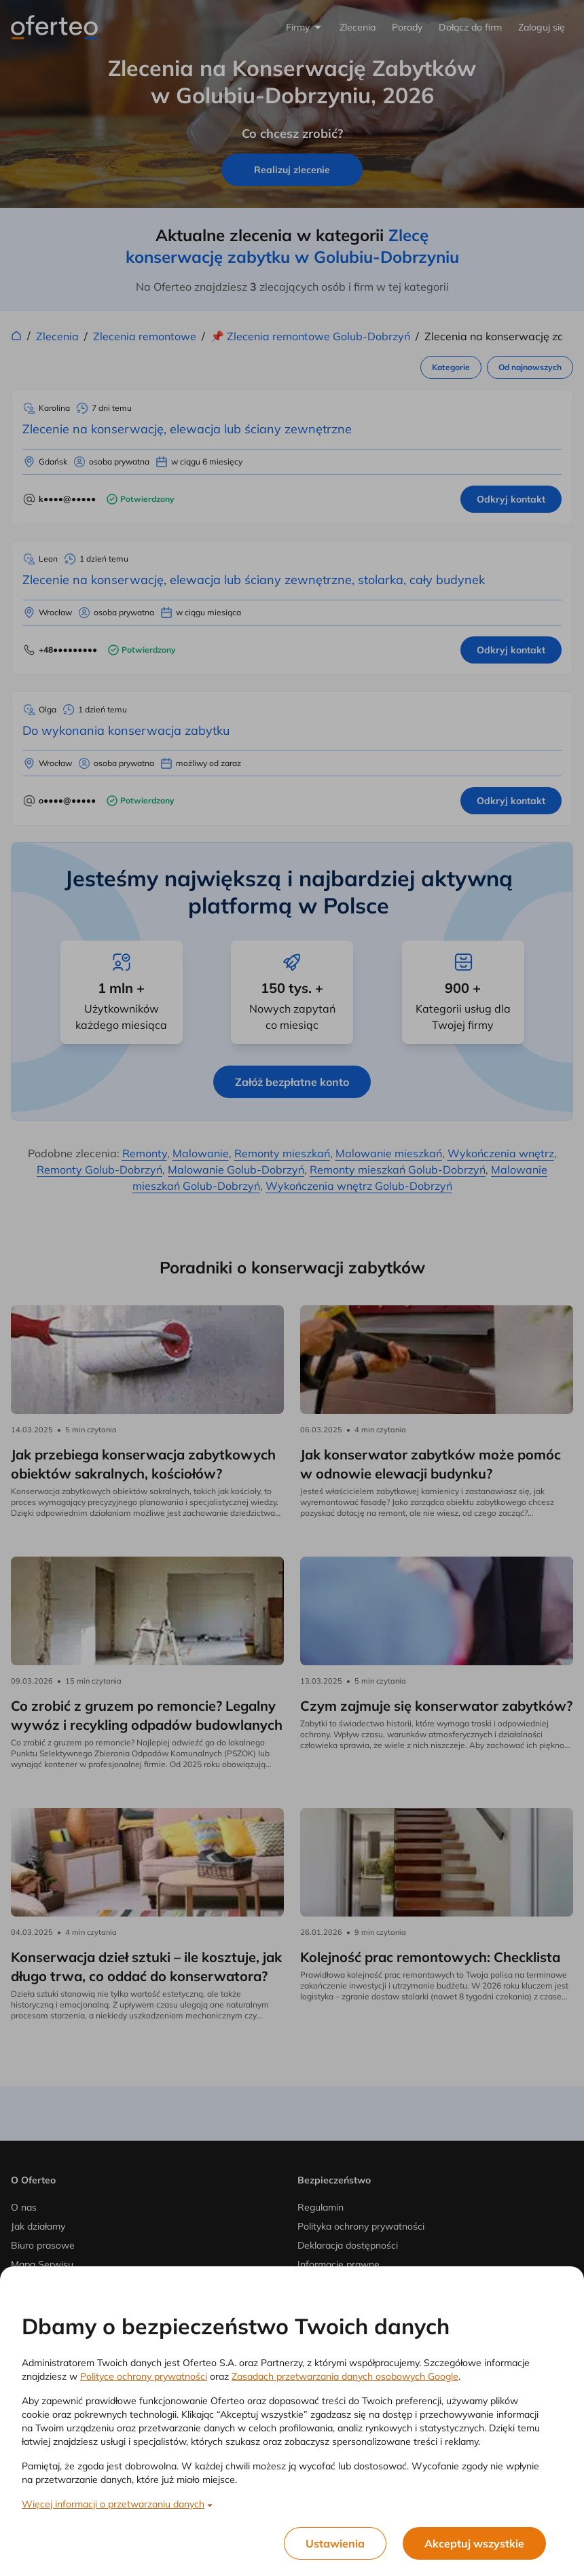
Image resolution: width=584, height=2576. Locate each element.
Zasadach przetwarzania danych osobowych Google (345, 2376)
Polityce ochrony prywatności (143, 2376)
